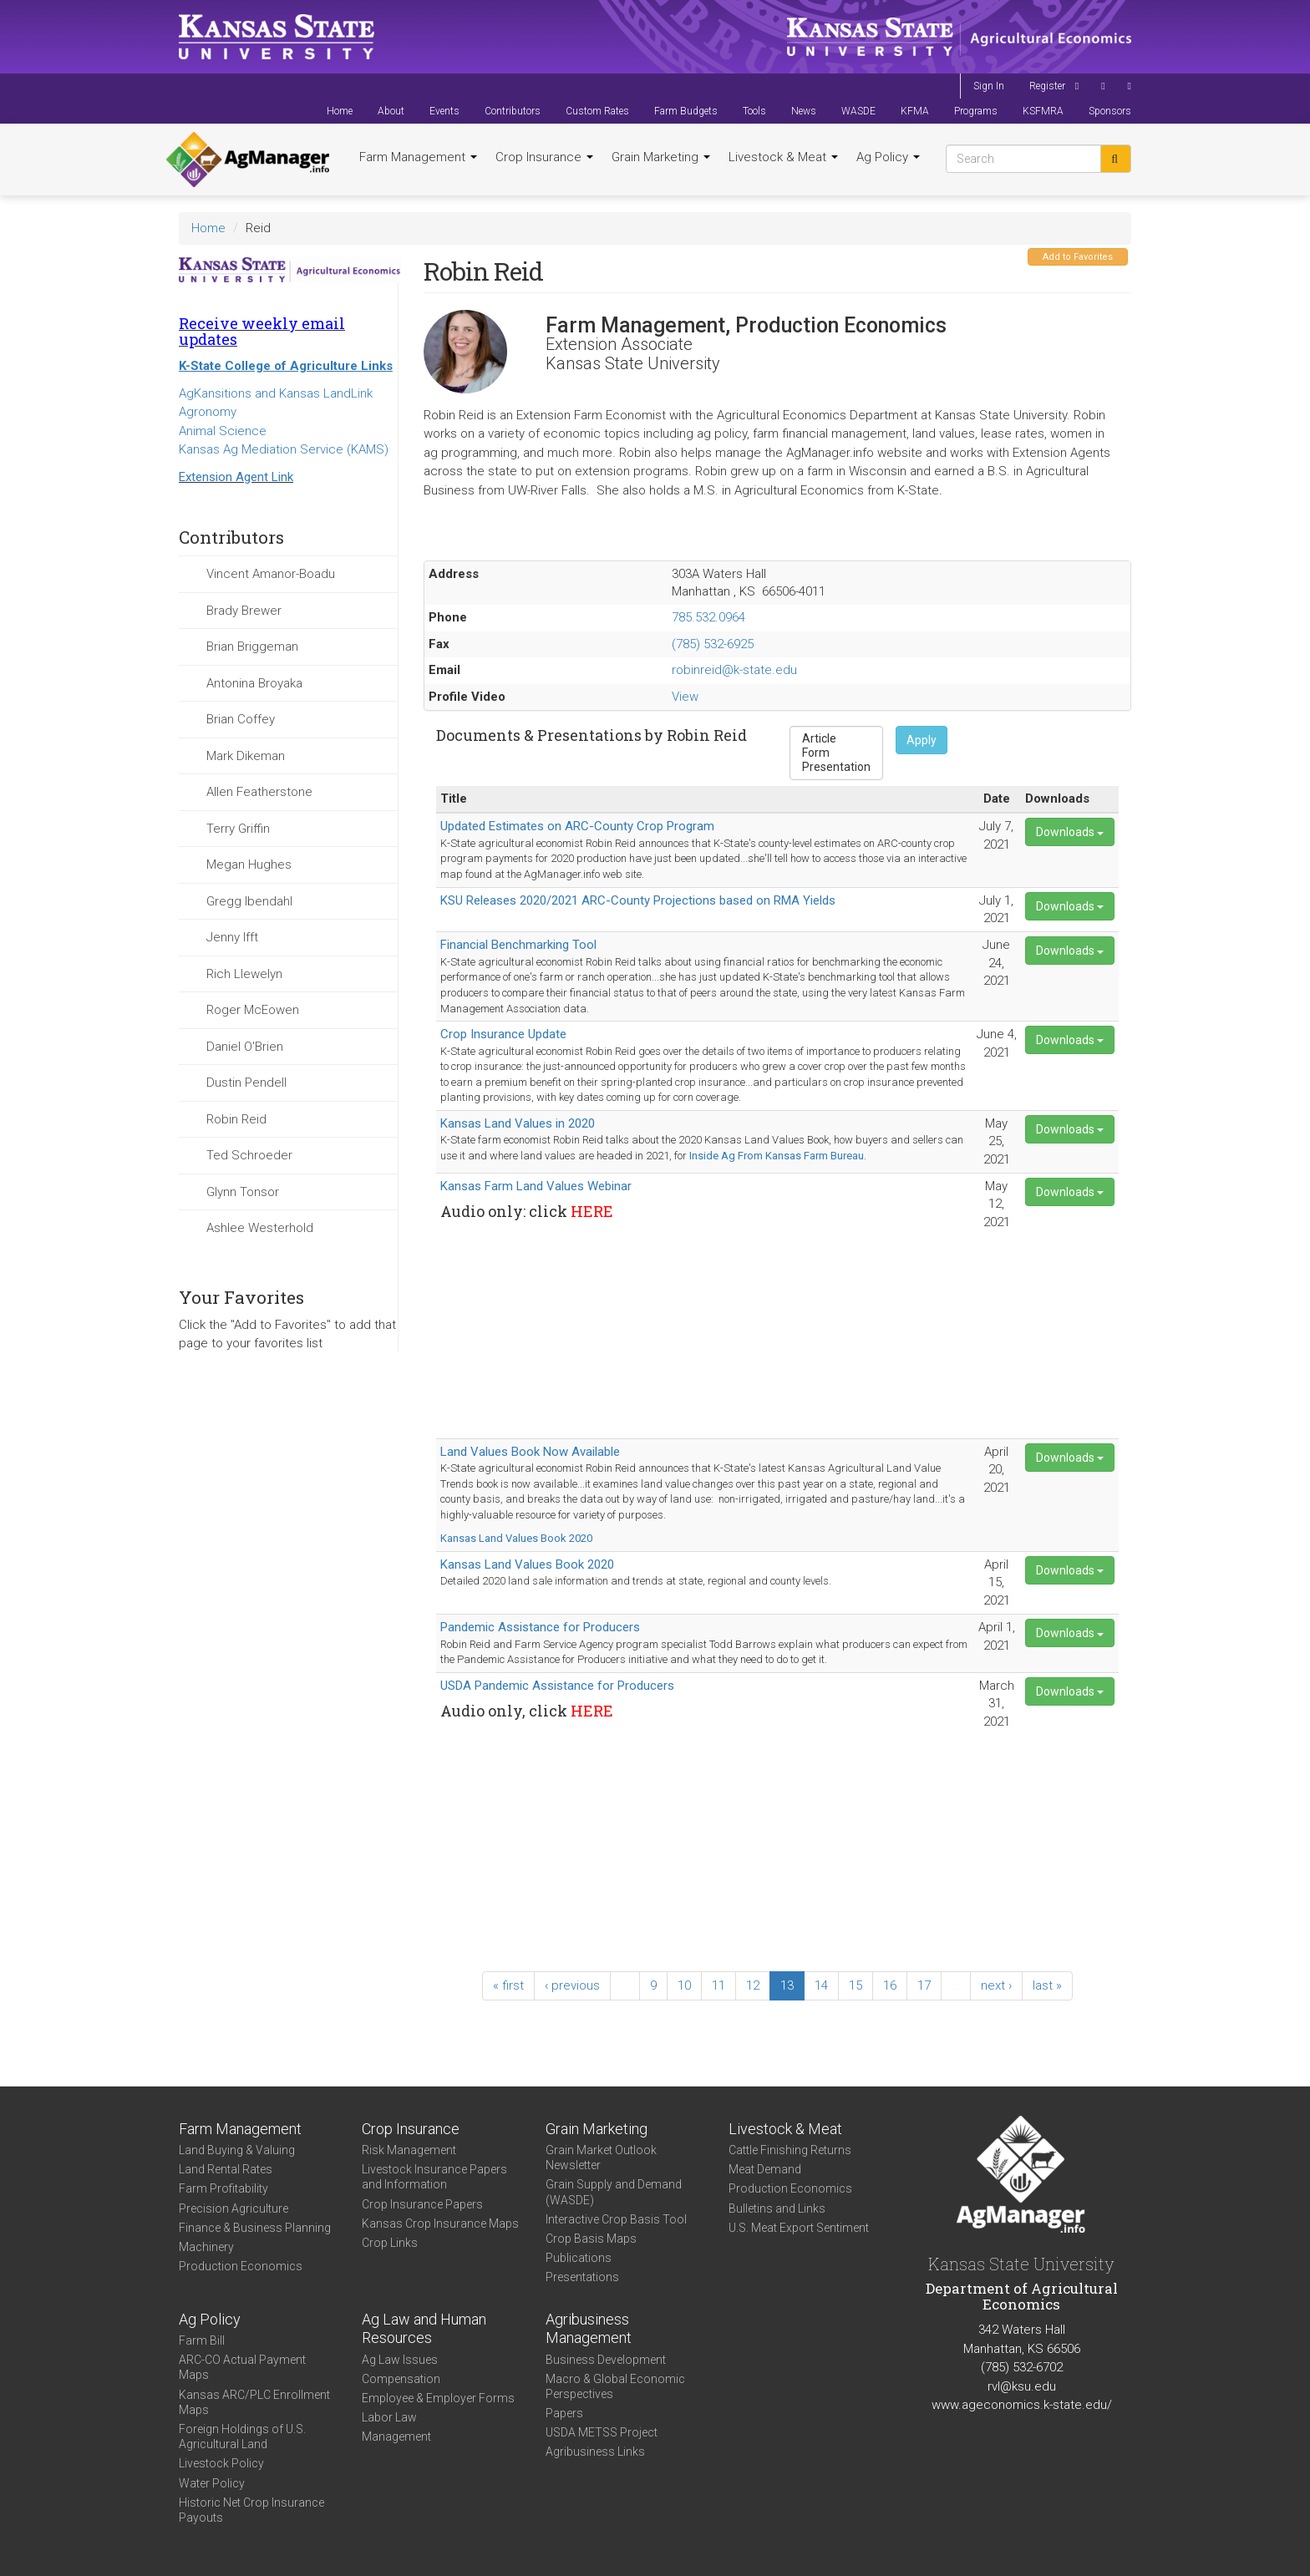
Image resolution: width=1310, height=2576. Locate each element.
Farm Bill (202, 2340)
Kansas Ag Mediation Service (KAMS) (283, 449)
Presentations (582, 2277)
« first (508, 1985)
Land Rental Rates (225, 2169)
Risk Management (409, 2150)
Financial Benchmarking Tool (518, 944)
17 (924, 1985)
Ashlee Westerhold (259, 1227)
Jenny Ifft (232, 937)
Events (444, 111)
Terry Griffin (238, 828)
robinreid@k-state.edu (734, 669)
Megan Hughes (249, 864)
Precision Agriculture (233, 2208)
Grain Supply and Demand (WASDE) (614, 2192)
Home (340, 111)
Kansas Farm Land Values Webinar (536, 1186)
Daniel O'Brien (244, 1046)
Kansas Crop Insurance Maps (440, 2223)
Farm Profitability (223, 2188)
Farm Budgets (686, 111)
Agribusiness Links (595, 2451)
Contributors (513, 111)
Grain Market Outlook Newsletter (601, 2157)
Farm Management (418, 157)
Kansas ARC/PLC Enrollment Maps (254, 2402)
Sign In (988, 86)
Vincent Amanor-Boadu (270, 573)
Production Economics (240, 2266)
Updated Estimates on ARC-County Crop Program (577, 826)
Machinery (206, 2247)
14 (821, 1985)
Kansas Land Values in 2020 (517, 1123)
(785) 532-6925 (713, 644)
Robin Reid (236, 1119)
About (391, 111)
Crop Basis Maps (591, 2238)
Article (836, 739)
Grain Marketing (661, 157)
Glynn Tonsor (242, 1191)
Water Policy (212, 2483)
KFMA (915, 111)
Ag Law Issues (400, 2359)
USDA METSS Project (602, 2432)
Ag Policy (888, 157)
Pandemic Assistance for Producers (540, 1627)
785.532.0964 (708, 617)
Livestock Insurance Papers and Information (434, 2177)
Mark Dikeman (245, 755)
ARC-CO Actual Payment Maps (242, 2367)
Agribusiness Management (589, 2328)
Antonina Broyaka (254, 683)
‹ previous (572, 1985)
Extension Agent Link (236, 476)
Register (1047, 86)
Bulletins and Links (777, 2208)
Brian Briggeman (252, 646)
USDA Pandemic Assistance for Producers (557, 1685)
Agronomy (207, 411)
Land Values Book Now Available (530, 1451)
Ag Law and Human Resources (424, 2328)
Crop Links (390, 2242)
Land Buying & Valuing (237, 2150)
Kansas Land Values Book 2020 (516, 1538)
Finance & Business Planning (255, 2227)
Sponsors (1110, 111)
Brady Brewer (244, 610)
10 (684, 1985)
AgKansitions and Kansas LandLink (276, 393)
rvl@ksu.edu (1022, 2386)
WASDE (858, 111)
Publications (579, 2257)
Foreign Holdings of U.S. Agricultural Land (242, 2436)
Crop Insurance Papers (422, 2204)
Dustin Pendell (246, 1082)
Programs (976, 111)
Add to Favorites (1078, 256)
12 (752, 1985)
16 (889, 1985)
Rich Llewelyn (244, 973)
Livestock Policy (221, 2463)
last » (1047, 1985)
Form (836, 753)
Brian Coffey (240, 719)
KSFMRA (1043, 111)
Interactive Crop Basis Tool (616, 2219)
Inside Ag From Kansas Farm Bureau (776, 1155)
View (685, 696)
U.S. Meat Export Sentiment (799, 2227)
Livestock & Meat (783, 157)
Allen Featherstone (259, 791)
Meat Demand (765, 2169)
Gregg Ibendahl (249, 901)
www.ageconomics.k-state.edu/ (1022, 2404)
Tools (754, 111)
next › (996, 1985)
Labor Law (389, 2417)
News (803, 111)
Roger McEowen (252, 1009)
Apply (921, 740)
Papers (564, 2413)
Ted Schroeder (249, 1155)
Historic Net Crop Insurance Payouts (251, 2510)
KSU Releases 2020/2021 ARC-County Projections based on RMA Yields (637, 900)
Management (396, 2436)
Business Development (606, 2359)
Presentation (836, 767)
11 (718, 1985)
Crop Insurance (544, 157)
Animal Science (223, 431)
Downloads (1070, 832)
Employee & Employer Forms (438, 2398)
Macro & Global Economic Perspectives (615, 2386)
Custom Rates (597, 111)
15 (855, 1985)
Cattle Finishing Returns (790, 2150)
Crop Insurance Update (503, 1034)
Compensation (401, 2379)
